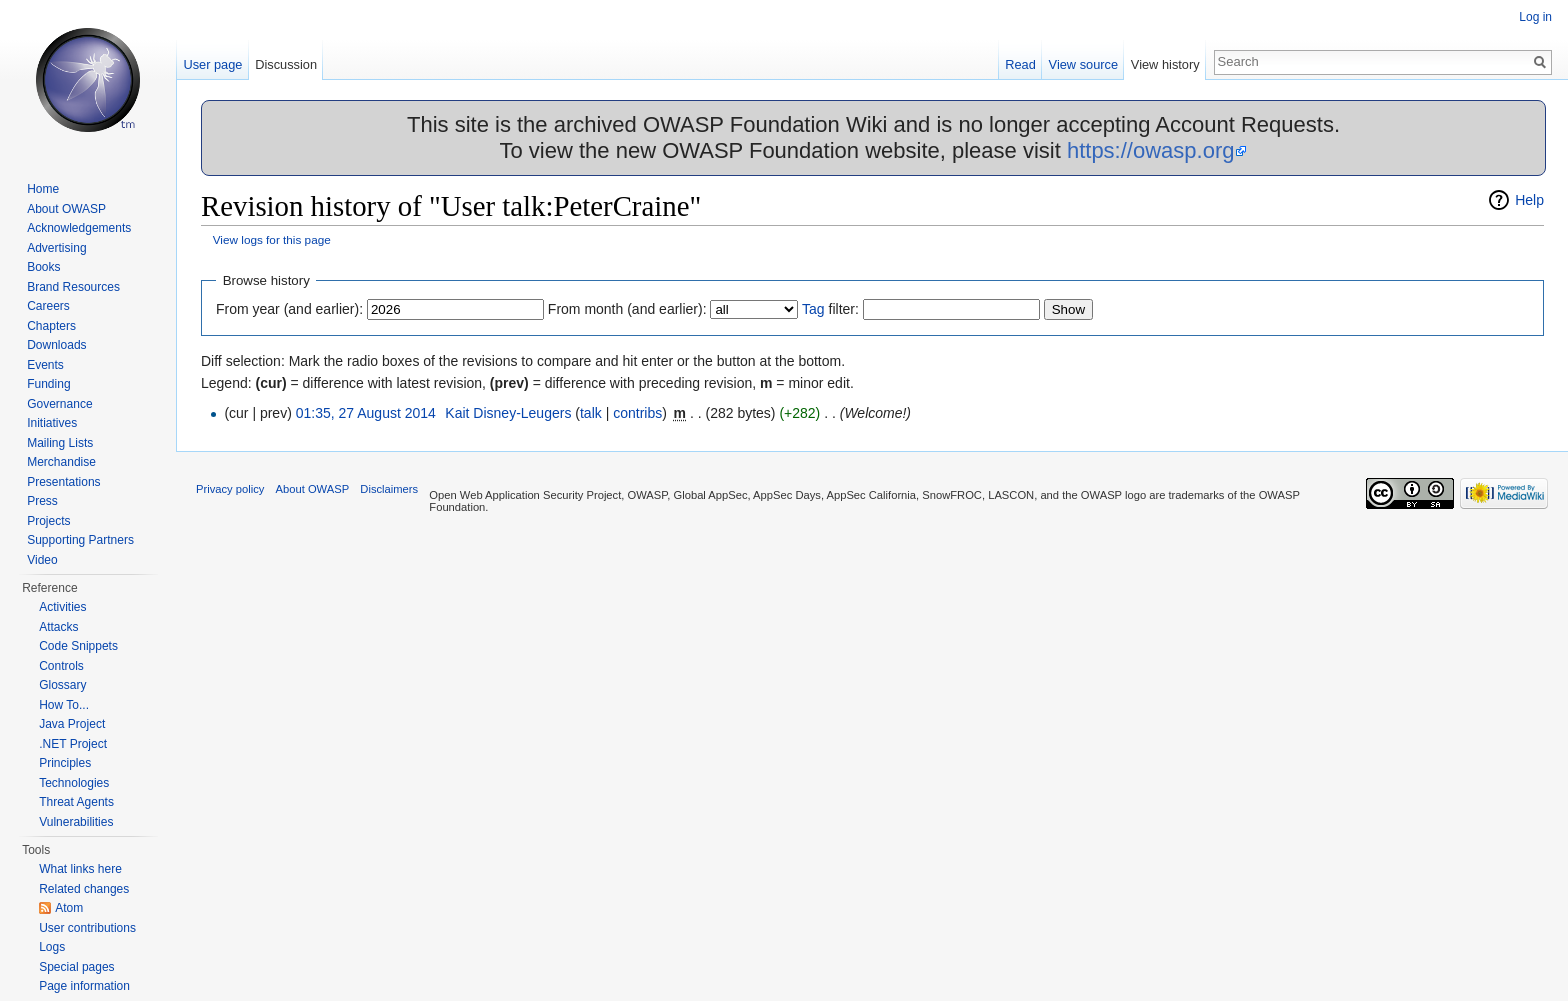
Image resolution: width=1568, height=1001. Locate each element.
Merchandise (61, 462)
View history (1165, 64)
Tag (813, 309)
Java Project (72, 724)
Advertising (56, 248)
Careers (48, 306)
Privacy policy (230, 489)
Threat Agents (76, 802)
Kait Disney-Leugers (508, 413)
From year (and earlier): (289, 309)
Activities (62, 607)
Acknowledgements (79, 228)
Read (1020, 64)
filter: (830, 309)
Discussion (286, 64)
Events (45, 365)
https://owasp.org (1151, 150)
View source (1083, 64)
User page (212, 64)
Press (42, 501)
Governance (59, 404)
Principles (65, 763)
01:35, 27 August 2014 (366, 413)
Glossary (62, 685)
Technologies (74, 783)
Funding (48, 384)
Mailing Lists (60, 443)
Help (1529, 200)
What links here (80, 869)
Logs (52, 947)
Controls (61, 666)
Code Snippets (78, 646)
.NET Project (73, 744)
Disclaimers (389, 489)
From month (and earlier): (627, 309)
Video (42, 560)
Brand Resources (73, 287)
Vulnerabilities (76, 822)
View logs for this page (272, 239)
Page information (84, 986)
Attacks (58, 627)
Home (43, 189)
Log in (1535, 17)
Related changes (84, 889)
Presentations (63, 482)
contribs (637, 413)
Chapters (51, 326)
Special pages (76, 967)
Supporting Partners (80, 540)
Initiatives (52, 423)
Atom (69, 908)
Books (43, 267)
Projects (48, 521)
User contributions (87, 928)
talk (591, 413)
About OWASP (66, 209)
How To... (64, 705)
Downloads (56, 345)
